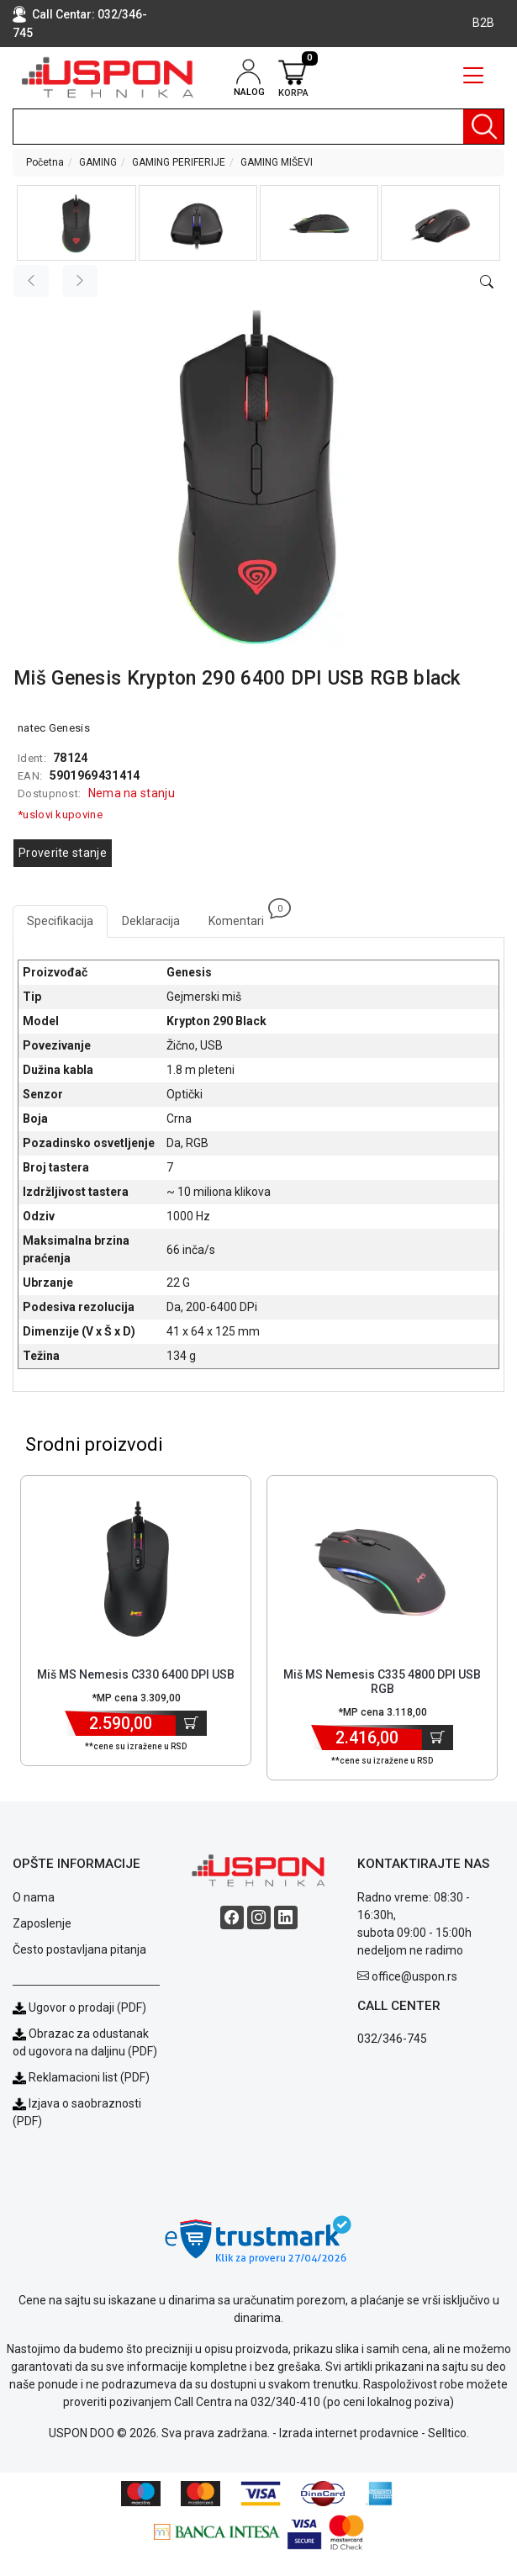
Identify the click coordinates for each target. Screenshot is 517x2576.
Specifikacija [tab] (60, 921)
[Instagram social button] (259, 1917)
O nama (34, 1897)
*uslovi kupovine (60, 814)
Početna (45, 162)
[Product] (136, 1568)
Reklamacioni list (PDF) (81, 2077)
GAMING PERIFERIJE (178, 162)
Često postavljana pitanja (79, 1949)
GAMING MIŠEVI (276, 162)
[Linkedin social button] (286, 1917)
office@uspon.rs (414, 1976)
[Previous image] (31, 281)
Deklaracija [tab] (151, 921)
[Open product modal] (487, 282)
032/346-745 (392, 2038)
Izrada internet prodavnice (349, 2433)
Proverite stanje (62, 853)
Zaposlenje (42, 1923)
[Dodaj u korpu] (191, 1723)
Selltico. (448, 2433)
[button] (76, 223)
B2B (483, 22)
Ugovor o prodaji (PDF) (79, 2007)
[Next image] (80, 281)
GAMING (98, 162)
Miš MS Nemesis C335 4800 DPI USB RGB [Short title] (382, 1681)
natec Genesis (54, 728)
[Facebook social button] (232, 1917)
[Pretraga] (483, 126)
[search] (258, 126)
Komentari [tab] (243, 916)
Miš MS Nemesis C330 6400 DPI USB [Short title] (136, 1674)
